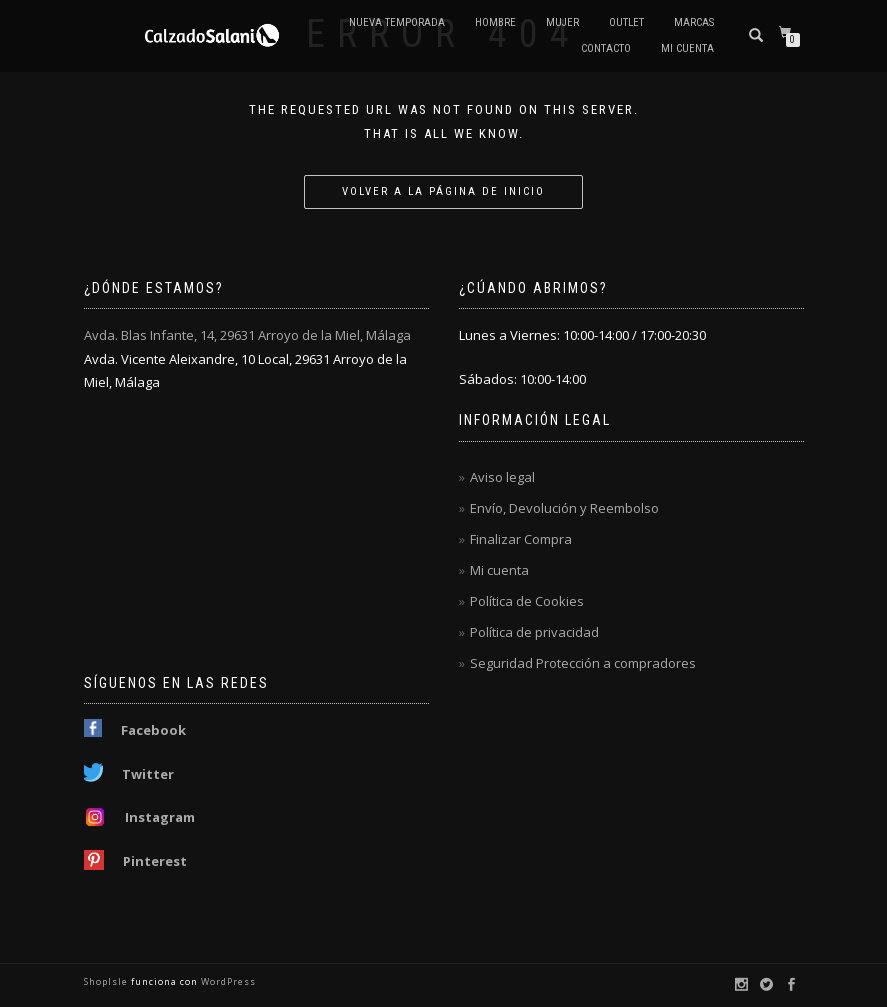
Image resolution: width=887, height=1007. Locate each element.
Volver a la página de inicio (443, 191)
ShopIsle (107, 981)
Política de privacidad (534, 632)
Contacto (606, 48)
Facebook (153, 730)
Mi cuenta (687, 48)
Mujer (562, 22)
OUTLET (626, 22)
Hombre (495, 22)
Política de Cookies (527, 601)
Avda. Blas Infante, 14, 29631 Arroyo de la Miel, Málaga (247, 335)
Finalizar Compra (521, 539)
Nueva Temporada (397, 22)
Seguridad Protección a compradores (583, 663)
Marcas (694, 22)
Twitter (148, 774)
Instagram (160, 817)
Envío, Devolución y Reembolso (564, 508)
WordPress (227, 981)
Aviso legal (502, 477)
